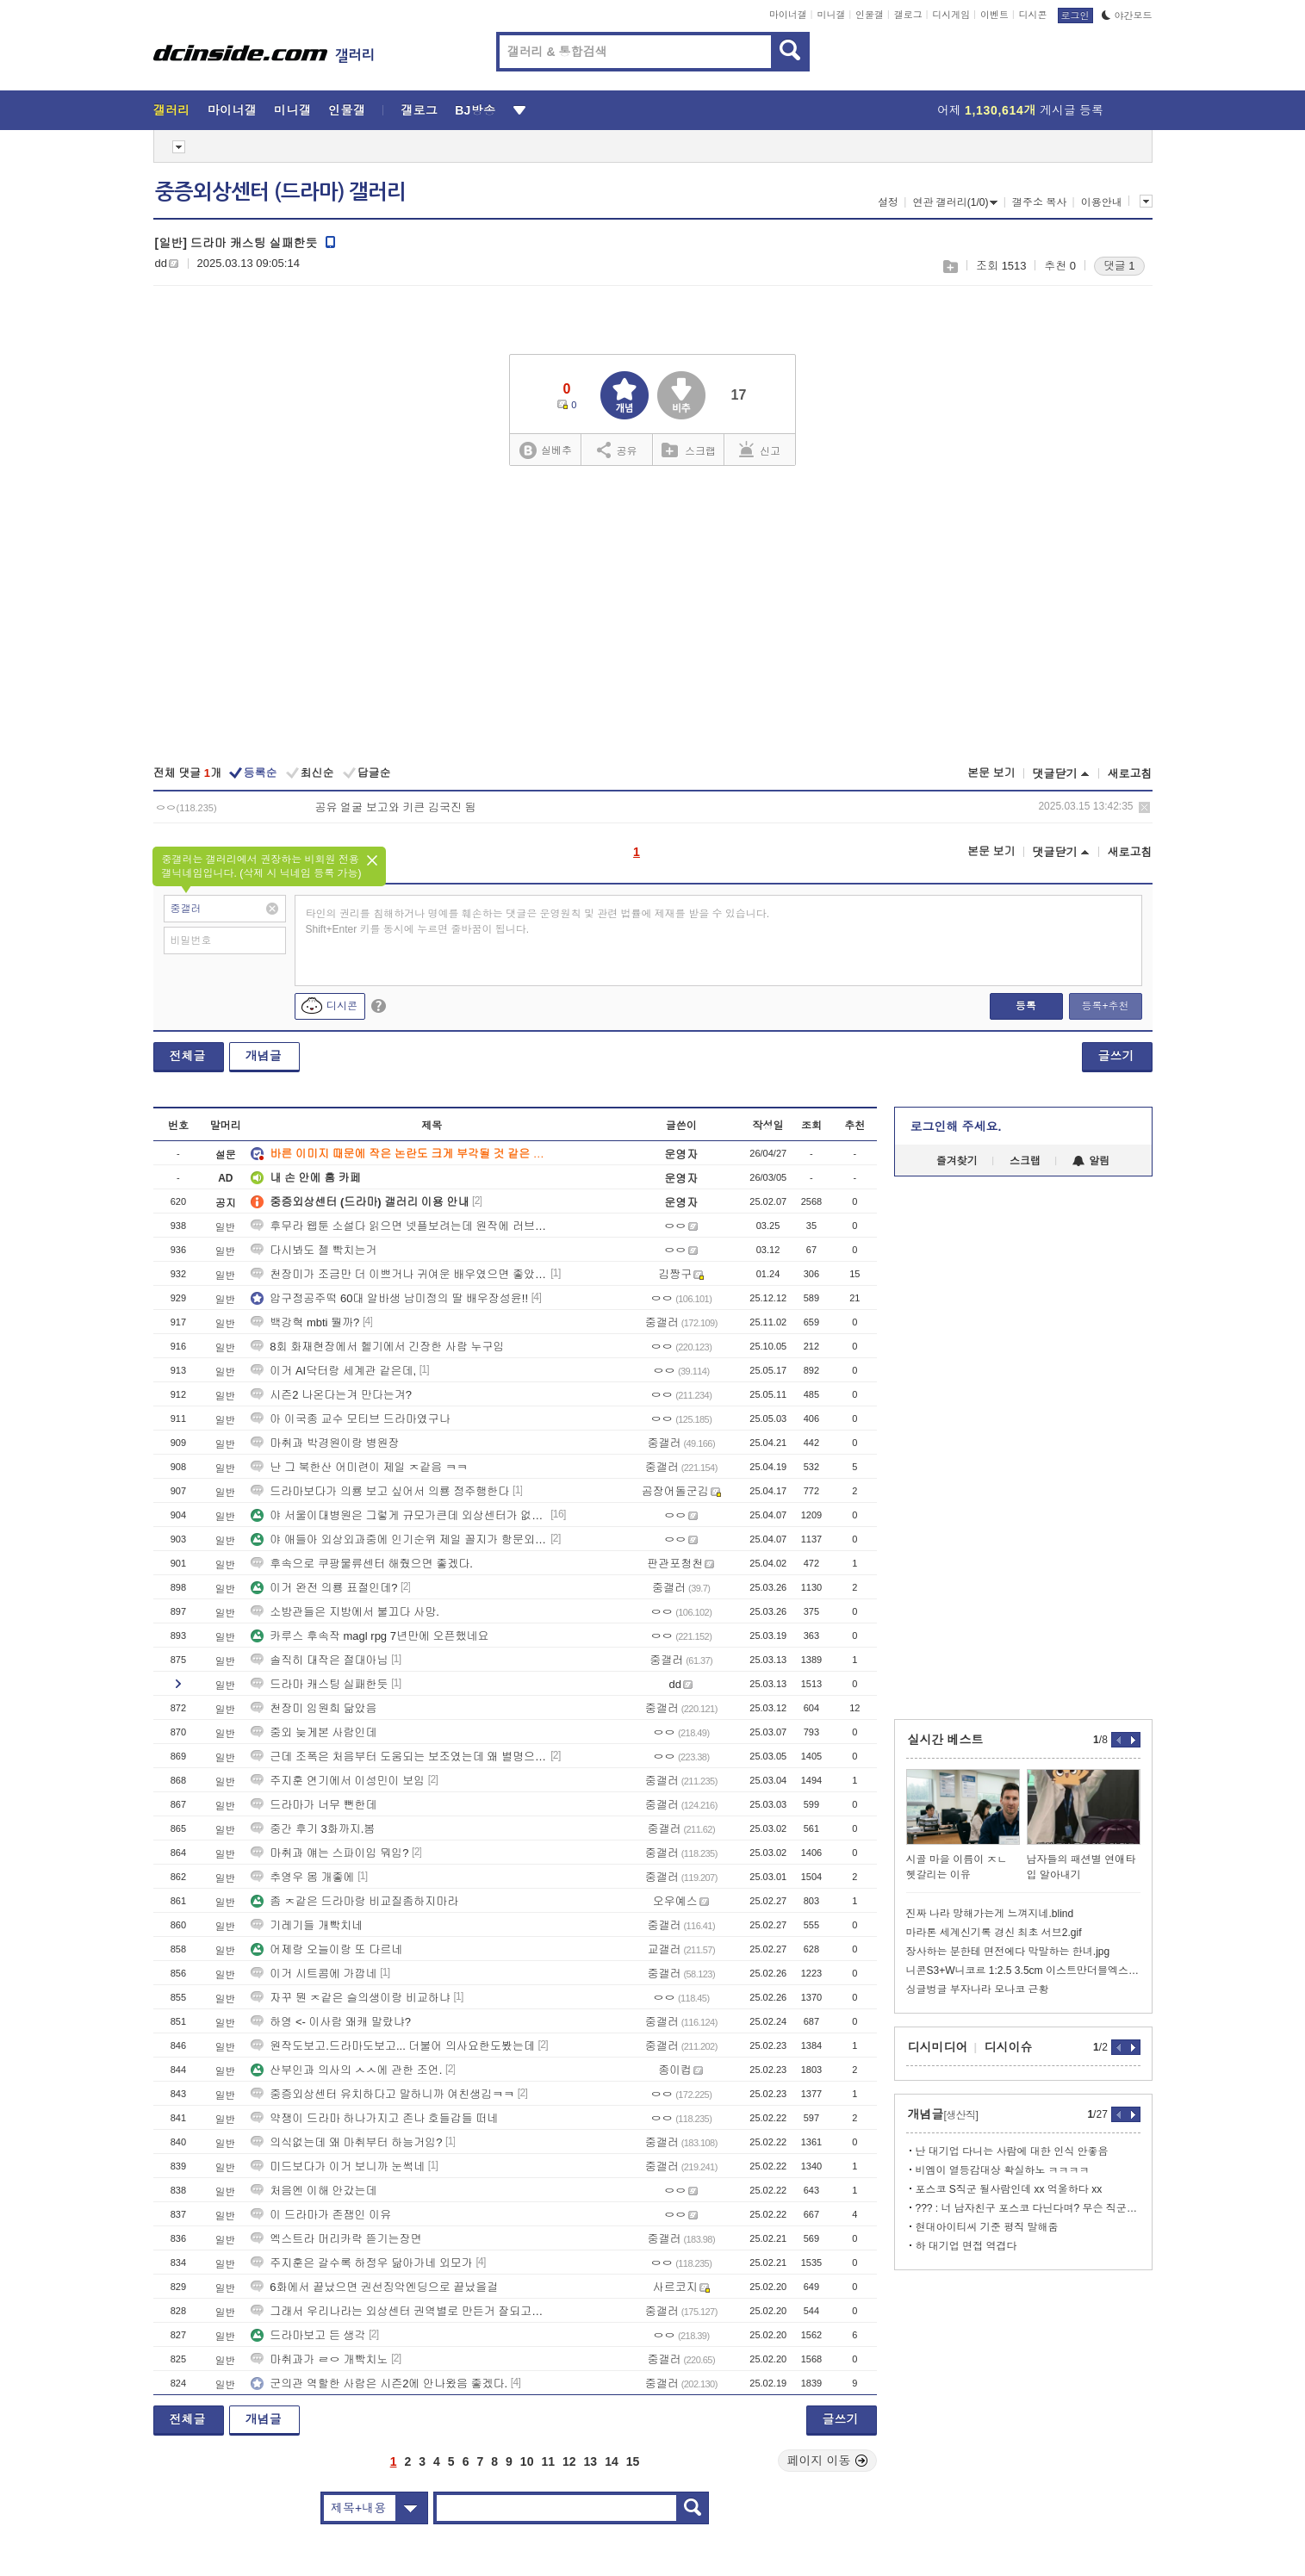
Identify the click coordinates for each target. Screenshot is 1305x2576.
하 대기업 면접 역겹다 (966, 2246)
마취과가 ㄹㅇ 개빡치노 (319, 2359)
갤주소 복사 (1039, 202)
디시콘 (1033, 14)
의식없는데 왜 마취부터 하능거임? (346, 2142)
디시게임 (951, 14)
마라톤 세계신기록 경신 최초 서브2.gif (994, 1933)
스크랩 (949, 266)
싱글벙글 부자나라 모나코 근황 (977, 1989)
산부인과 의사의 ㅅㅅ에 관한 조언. (346, 2070)
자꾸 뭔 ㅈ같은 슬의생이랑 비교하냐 (350, 1997)
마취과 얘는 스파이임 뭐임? (329, 1853)
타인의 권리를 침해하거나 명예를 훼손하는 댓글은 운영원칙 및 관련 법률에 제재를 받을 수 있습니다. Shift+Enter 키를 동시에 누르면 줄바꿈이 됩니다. (538, 921)
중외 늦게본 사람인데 (313, 1732)
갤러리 (171, 110)
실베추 (545, 451)
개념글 (263, 1056)
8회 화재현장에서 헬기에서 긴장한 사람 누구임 (377, 1346)
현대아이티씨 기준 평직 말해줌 (987, 2227)
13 (591, 2461)
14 (611, 2461)
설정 (888, 202)
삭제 (1144, 807)
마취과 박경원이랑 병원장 (325, 1443)
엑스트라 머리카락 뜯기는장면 (336, 2238)
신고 (759, 449)
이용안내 (1101, 202)
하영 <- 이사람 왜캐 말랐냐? (331, 2021)
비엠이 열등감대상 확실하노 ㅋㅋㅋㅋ (1003, 2170)
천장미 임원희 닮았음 (313, 1708)
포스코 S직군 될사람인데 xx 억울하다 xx (1009, 2189)
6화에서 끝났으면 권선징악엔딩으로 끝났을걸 (374, 2287)
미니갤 (831, 14)
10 (527, 2461)
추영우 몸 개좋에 (302, 1877)
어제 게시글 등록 (1020, 110)
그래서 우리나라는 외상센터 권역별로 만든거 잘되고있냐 (399, 2311)
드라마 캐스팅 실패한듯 (319, 1684)
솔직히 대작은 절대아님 (319, 1660)
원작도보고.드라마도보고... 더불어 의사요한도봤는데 (393, 2045)
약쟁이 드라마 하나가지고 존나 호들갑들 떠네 (374, 2118)
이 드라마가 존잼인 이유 (321, 2214)
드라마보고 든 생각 (308, 2335)
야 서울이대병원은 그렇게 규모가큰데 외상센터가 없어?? (399, 1515)
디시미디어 (938, 2047)
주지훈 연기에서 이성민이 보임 (338, 1780)
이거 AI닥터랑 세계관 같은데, (333, 1370)
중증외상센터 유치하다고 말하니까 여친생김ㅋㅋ (382, 2094)
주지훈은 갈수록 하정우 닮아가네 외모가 (361, 2262)
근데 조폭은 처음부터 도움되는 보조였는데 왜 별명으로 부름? (399, 1756)
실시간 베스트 (946, 1740)
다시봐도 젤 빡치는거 (313, 1250)
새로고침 (1130, 773)
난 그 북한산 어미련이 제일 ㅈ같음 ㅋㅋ (359, 1467)
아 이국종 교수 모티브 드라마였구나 (350, 1418)
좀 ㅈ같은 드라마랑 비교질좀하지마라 (354, 1901)
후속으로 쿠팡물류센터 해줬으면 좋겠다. (361, 1563)
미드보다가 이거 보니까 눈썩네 (338, 2166)
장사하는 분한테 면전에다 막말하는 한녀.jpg (1008, 1952)
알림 (1090, 1161)
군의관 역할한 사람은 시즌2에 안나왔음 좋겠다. (379, 2383)
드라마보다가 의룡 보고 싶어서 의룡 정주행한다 (380, 1491)
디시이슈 (1009, 2047)
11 (548, 2461)
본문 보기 (991, 773)
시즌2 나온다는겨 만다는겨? (331, 1394)
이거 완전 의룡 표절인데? (324, 1587)
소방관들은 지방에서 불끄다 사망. (344, 1611)
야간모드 (1127, 15)
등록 (1026, 1006)
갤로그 (908, 14)
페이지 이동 (827, 2460)
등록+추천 (1104, 1006)
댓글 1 (1119, 265)
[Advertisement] (652, 617)
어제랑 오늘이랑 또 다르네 (326, 1949)
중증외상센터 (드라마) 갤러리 (280, 192)
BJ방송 (475, 110)
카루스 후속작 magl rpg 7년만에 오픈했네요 (369, 1635)
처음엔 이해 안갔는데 (313, 2190)
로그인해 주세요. (956, 1126)
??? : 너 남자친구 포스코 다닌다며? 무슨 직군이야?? (1028, 2208)
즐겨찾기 (957, 1161)
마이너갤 (788, 14)
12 (569, 2461)
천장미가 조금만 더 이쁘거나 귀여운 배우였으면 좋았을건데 (399, 1274)
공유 (617, 449)
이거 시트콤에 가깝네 (313, 1973)
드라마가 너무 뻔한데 (313, 1804)
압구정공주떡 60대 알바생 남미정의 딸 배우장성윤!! (389, 1298)
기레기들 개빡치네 (307, 1925)
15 (633, 2461)
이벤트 (994, 14)
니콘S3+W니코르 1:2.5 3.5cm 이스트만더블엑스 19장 (1023, 1971)
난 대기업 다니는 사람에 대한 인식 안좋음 (1012, 2151)
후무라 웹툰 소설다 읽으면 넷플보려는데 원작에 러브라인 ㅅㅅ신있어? (399, 1226)
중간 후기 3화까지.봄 (313, 1828)
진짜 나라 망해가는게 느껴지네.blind (990, 1914)
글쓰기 (1116, 1056)
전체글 (188, 1056)
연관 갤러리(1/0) (954, 202)
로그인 (1075, 15)
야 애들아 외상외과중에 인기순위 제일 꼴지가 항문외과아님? (399, 1539)
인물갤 (869, 14)
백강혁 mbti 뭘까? (305, 1322)
